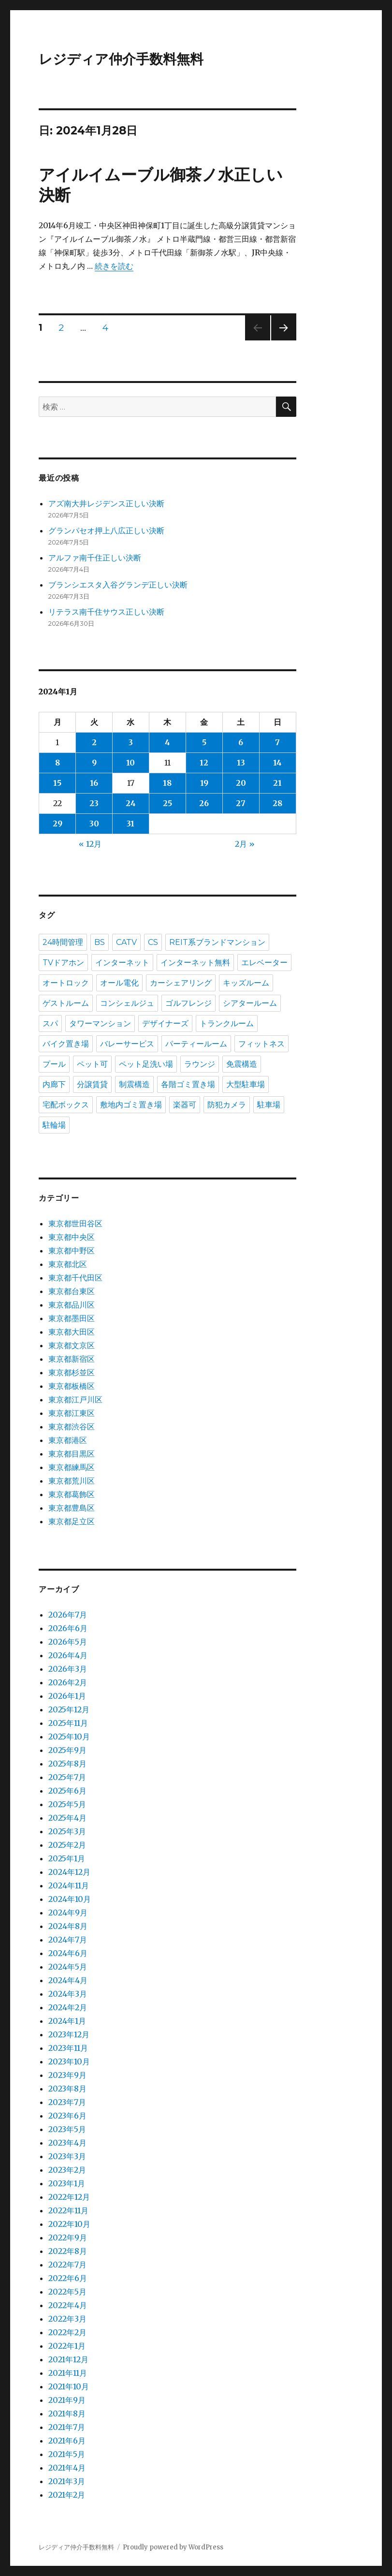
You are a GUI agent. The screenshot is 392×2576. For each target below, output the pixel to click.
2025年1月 (66, 1858)
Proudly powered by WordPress (173, 2547)
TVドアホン (63, 962)
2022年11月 (68, 2210)
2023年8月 (67, 2088)
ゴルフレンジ (188, 1003)
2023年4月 (67, 2143)
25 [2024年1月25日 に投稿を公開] (167, 803)
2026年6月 (67, 1628)
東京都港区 (67, 1440)
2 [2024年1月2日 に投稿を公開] (94, 742)
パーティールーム (196, 1043)
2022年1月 (67, 2346)
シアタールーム (250, 1003)
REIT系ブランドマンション (217, 942)
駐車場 (268, 1104)
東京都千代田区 (75, 1277)
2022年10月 (69, 2224)
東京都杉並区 (71, 1372)
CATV (126, 942)
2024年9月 (67, 1912)
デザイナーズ (165, 1023)
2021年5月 (66, 2454)
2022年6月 (67, 2278)
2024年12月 (69, 1872)
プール (54, 1064)
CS (153, 942)
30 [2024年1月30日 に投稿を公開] (94, 823)
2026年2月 (67, 1682)
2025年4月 (67, 1818)
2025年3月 (67, 1831)
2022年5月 (67, 2291)
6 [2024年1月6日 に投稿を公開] (240, 742)
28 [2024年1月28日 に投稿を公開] (277, 803)
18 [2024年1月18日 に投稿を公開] (167, 783)
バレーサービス (127, 1043)
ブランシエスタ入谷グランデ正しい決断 (118, 584)
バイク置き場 (66, 1043)
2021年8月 (67, 2413)
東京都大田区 (71, 1332)
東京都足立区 (71, 1521)
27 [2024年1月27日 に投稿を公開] (241, 803)
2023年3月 (67, 2156)
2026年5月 (67, 1642)
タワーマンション (100, 1023)
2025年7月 (67, 1777)
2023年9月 (67, 2075)
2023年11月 (68, 2048)
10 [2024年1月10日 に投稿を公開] (130, 762)
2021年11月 (67, 2373)
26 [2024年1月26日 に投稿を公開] (204, 803)
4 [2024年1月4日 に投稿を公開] (167, 742)
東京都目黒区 (71, 1453)
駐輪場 (54, 1125)
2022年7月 (67, 2264)
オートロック (66, 982)
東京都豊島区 (71, 1508)
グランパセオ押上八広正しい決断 (106, 530)
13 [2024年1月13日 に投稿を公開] (241, 762)
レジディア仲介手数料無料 (121, 59)
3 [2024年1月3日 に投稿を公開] (131, 742)
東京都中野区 (71, 1250)
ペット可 (92, 1064)
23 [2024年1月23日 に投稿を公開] (94, 803)
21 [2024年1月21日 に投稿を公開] (277, 783)
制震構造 (134, 1084)
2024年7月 (67, 1939)
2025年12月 (68, 1709)
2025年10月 (69, 1736)
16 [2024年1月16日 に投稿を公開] (94, 783)
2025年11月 (68, 1723)
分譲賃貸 (92, 1084)
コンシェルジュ (127, 1003)
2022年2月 (67, 2332)
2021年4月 (67, 2468)
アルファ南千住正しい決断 (94, 557)
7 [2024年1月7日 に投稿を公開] (277, 742)
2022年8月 (67, 2251)
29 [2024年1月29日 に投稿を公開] (57, 823)
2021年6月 (67, 2440)
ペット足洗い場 (146, 1064)
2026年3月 (67, 1669)
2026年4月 (67, 1655)
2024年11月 (68, 1885)
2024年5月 (67, 1967)
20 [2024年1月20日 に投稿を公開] (241, 783)
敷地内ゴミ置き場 (131, 1104)
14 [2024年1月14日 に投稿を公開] (277, 762)
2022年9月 (67, 2237)
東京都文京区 (71, 1345)
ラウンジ (199, 1064)
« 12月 (90, 844)
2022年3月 (67, 2319)
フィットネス (261, 1043)
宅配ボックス (66, 1104)
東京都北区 (67, 1264)
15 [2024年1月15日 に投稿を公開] (57, 783)
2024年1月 (67, 2021)
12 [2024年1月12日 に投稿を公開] (204, 762)
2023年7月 (67, 2102)
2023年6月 (67, 2115)
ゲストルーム (66, 1003)
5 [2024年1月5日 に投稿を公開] (204, 742)
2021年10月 (68, 2386)
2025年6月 (67, 1791)
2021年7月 (66, 2427)
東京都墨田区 (71, 1318)
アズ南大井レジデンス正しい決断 (106, 503)
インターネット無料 (195, 962)
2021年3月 (66, 2481)
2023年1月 (66, 2183)
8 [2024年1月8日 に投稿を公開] (57, 762)
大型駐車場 (245, 1084)
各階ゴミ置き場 (188, 1084)
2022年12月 (69, 2197)
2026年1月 (67, 1696)
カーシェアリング (181, 982)
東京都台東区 (71, 1291)
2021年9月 (67, 2400)
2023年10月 (69, 2061)
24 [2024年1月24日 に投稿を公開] (131, 803)
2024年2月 (67, 2007)
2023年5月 (67, 2129)
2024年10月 (69, 1899)
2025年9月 (67, 1750)
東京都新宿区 (71, 1359)
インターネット (122, 962)
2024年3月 (67, 1994)
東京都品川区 (71, 1305)
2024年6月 (67, 1953)
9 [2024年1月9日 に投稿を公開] (94, 762)
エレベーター (264, 962)
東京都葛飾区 (71, 1494)
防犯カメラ (226, 1104)
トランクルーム (227, 1023)
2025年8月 (67, 1763)
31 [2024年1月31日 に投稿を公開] (130, 823)
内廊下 (54, 1084)
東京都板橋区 (71, 1386)
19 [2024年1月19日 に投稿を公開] (204, 783)
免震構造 (241, 1064)
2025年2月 (67, 1845)
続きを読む (114, 266)
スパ (50, 1023)
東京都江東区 (71, 1413)
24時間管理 (63, 942)
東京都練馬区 (71, 1467)
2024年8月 (67, 1926)
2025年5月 (67, 1804)
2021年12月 (68, 2359)
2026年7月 (67, 1614)
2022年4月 (67, 2305)
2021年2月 (66, 2495)
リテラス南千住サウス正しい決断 (106, 612)
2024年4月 (67, 1980)
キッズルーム (246, 982)
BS (99, 942)
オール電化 (119, 982)
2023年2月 (67, 2170)
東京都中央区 (71, 1237)
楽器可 (184, 1104)
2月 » (245, 844)
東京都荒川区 (71, 1481)
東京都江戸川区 (75, 1399)
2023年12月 (68, 2034)
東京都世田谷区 (75, 1223)
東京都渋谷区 (71, 1426)
